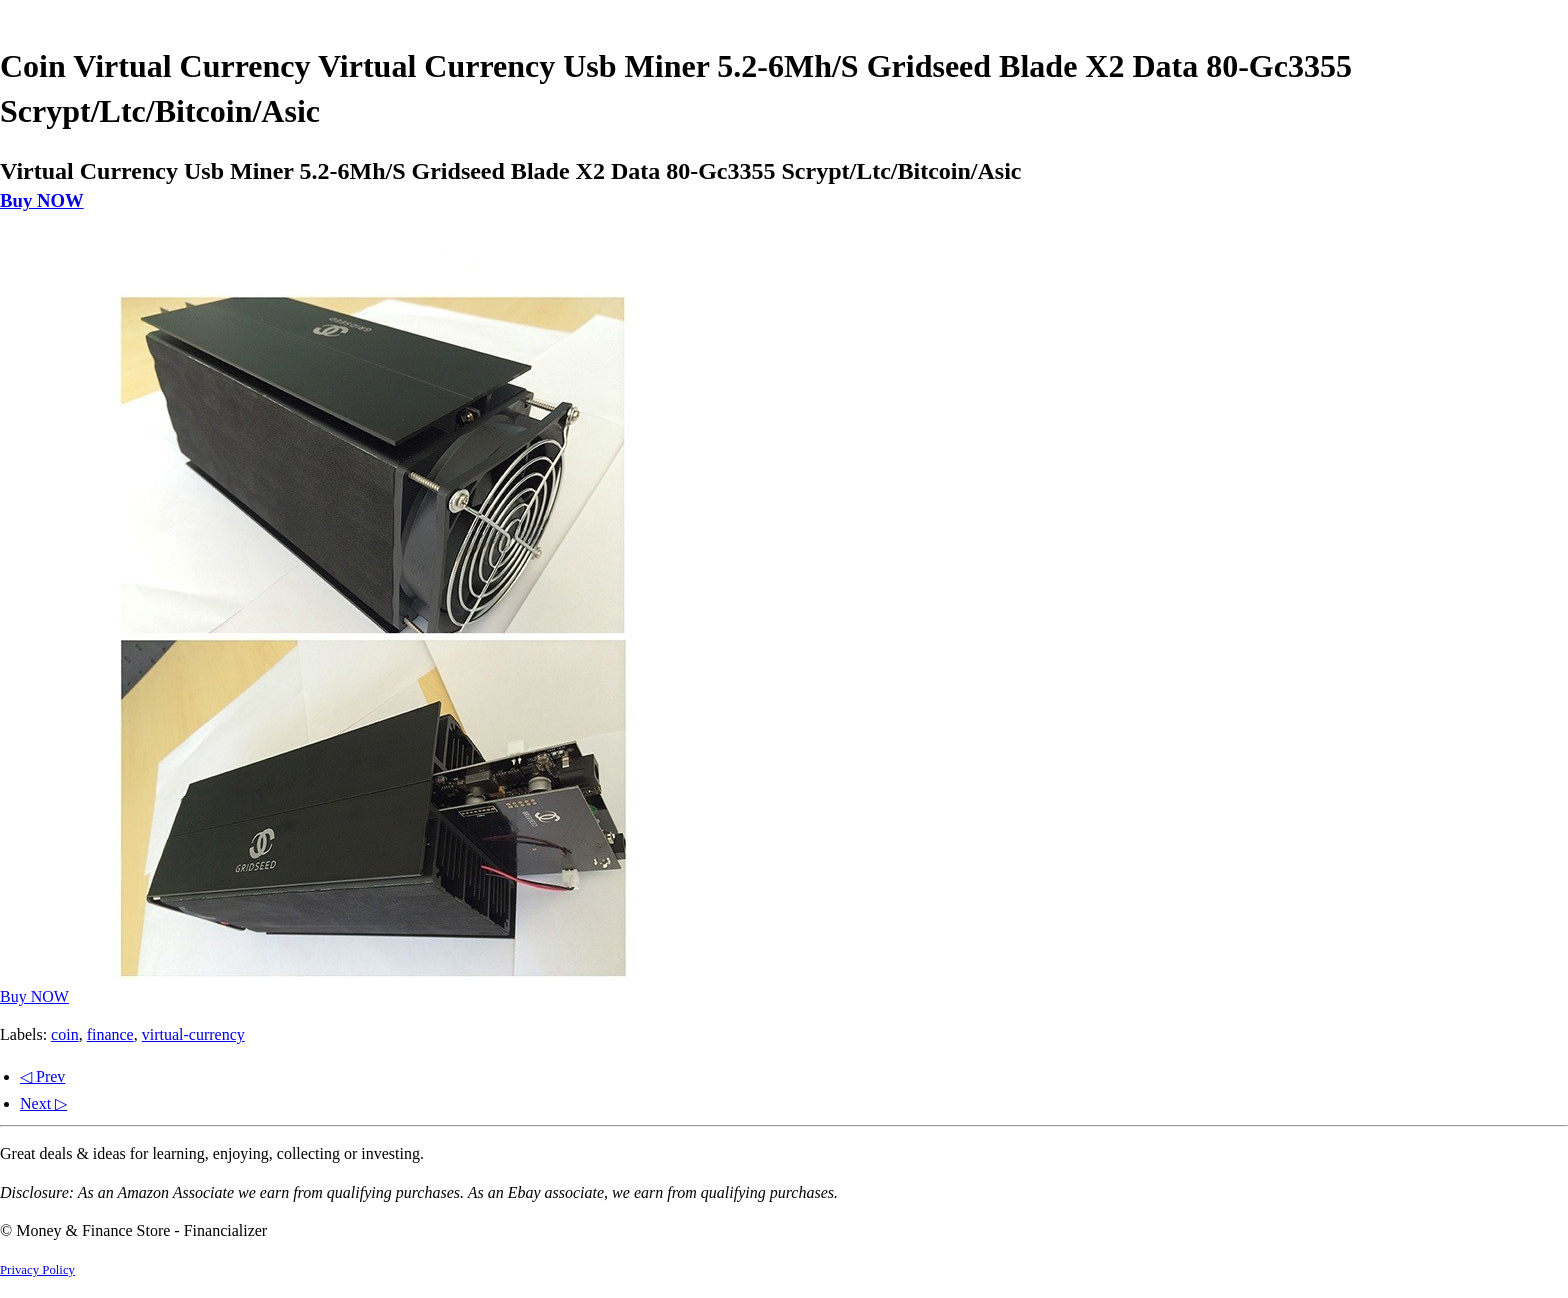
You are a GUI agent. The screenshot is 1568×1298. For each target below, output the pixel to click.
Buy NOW (42, 200)
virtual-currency (193, 1034)
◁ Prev (42, 1076)
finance (110, 1034)
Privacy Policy (37, 1270)
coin (65, 1034)
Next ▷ (43, 1103)
